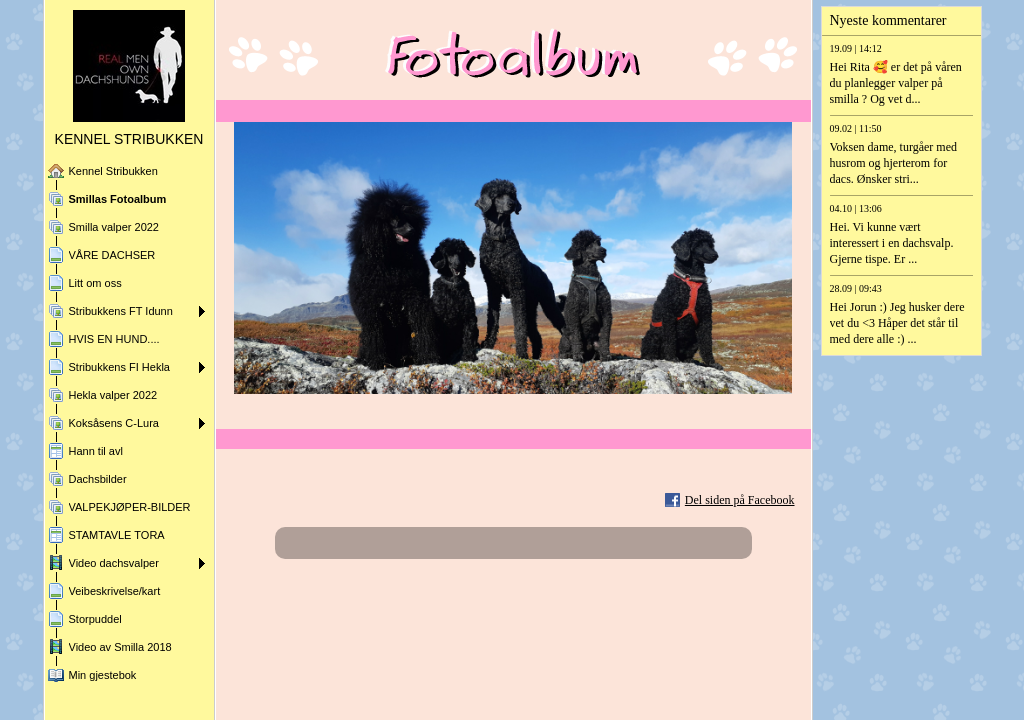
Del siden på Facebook (740, 500)
